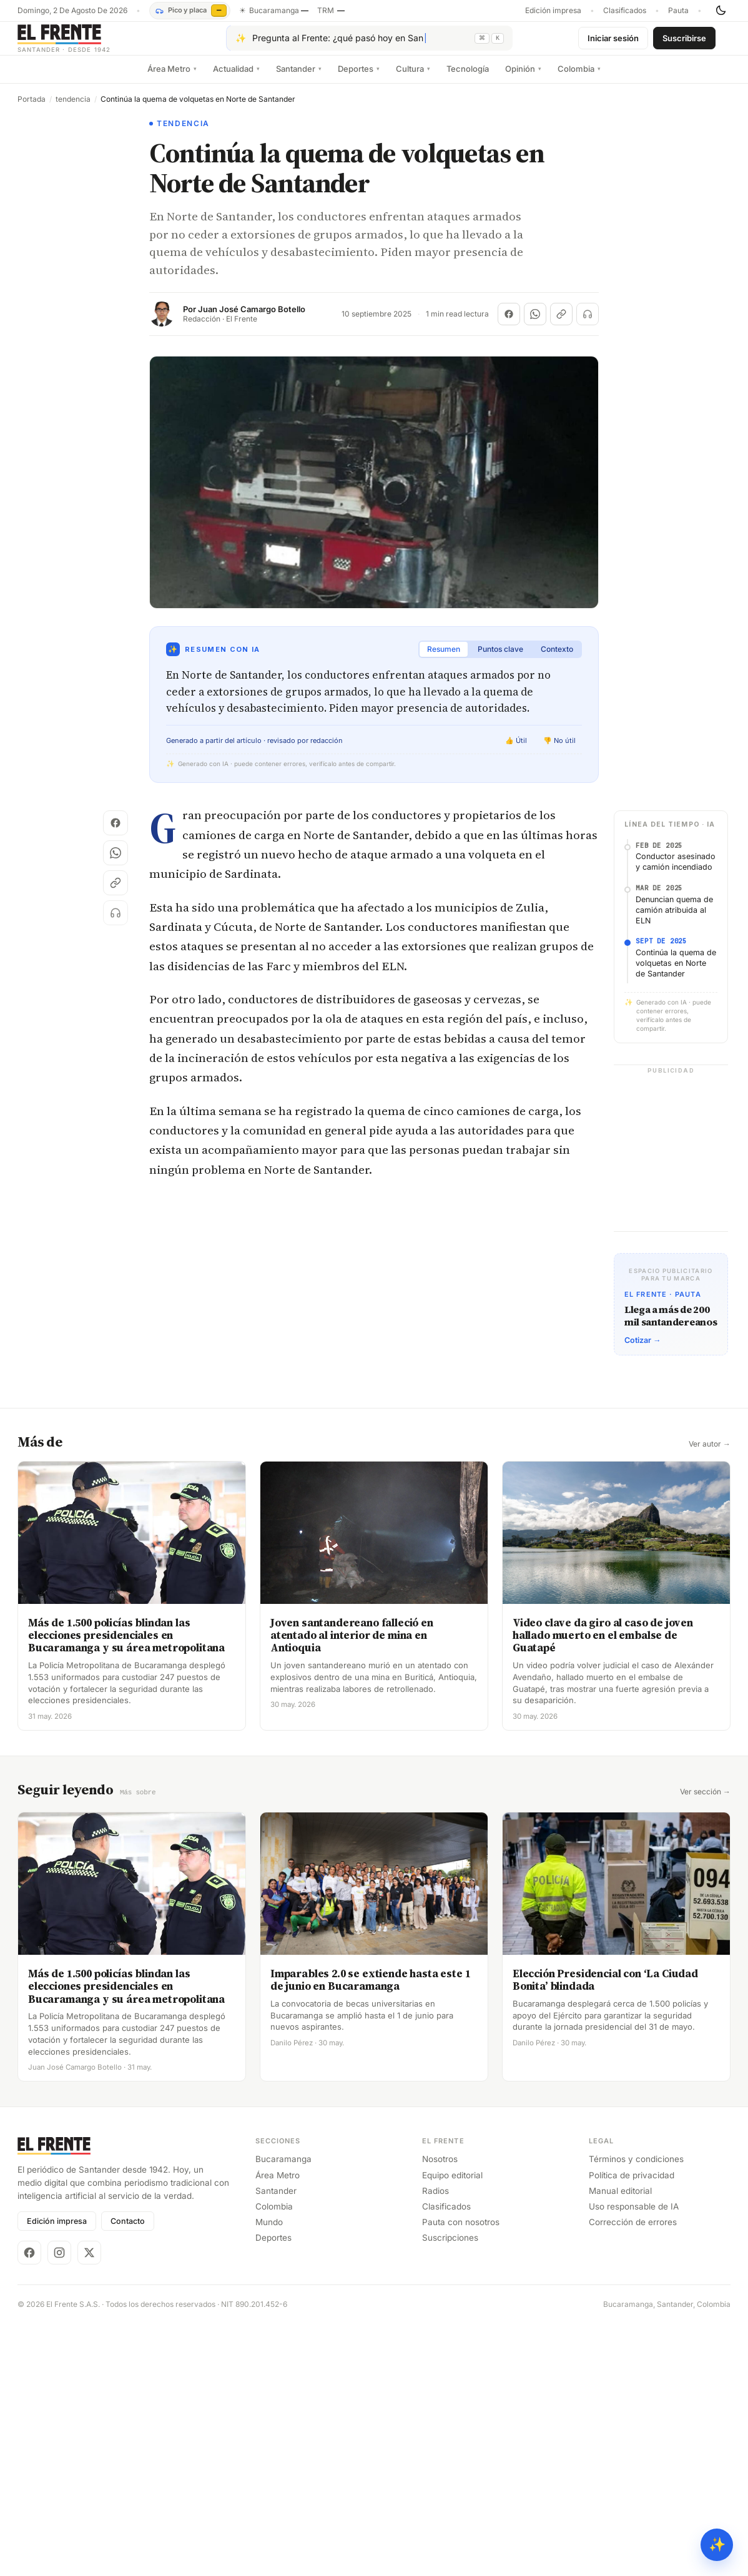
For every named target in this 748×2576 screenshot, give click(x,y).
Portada (31, 108)
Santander (299, 78)
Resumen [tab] (443, 659)
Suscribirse (684, 42)
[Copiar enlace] (561, 324)
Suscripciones (450, 2247)
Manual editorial (620, 2200)
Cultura (413, 78)
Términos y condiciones (636, 2168)
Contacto (128, 2229)
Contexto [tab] (557, 659)
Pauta (678, 10)
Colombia (579, 78)
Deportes (359, 78)
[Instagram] (59, 2261)
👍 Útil (516, 749)
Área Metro (172, 78)
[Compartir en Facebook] (509, 324)
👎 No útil (559, 749)
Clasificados (624, 10)
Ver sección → (705, 1801)
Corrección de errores (633, 2231)
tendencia (73, 108)
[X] (89, 2261)
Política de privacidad (631, 2184)
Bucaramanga (283, 2168)
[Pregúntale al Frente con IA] (369, 43)
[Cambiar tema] (721, 11)
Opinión (523, 78)
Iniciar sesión (613, 42)
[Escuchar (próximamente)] (587, 324)
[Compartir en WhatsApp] (535, 324)
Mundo (269, 2231)
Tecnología (467, 78)
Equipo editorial (452, 2184)
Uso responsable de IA (634, 2215)
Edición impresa (553, 10)
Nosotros (440, 2168)
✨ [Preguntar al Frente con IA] (717, 2544)
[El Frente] (89, 43)
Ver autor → (710, 1453)
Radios (435, 2200)
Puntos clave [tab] (500, 659)
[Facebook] (29, 2261)
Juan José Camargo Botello (251, 319)
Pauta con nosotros (460, 2231)
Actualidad (236, 78)
